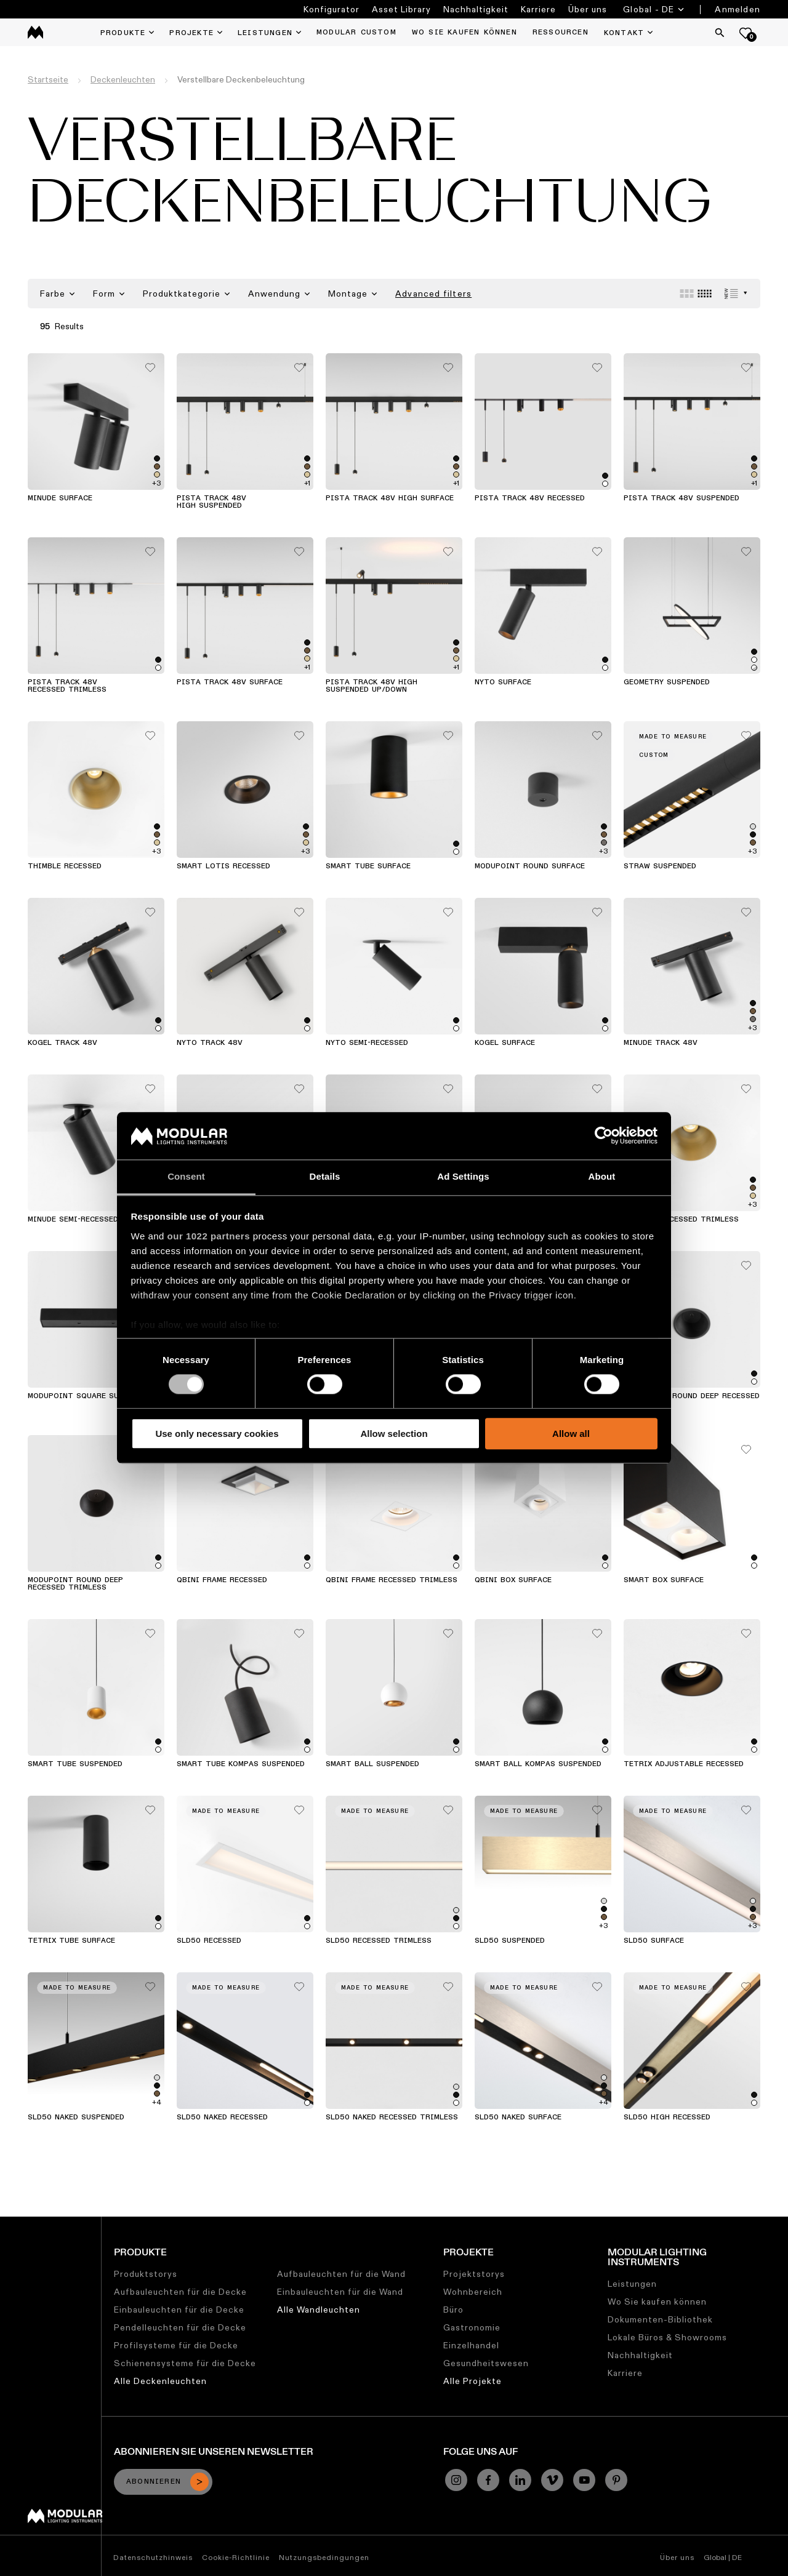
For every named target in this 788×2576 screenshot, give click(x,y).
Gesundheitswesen (486, 2363)
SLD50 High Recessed (667, 2117)
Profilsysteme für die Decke (176, 2345)
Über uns (587, 9)
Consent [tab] (186, 1176)
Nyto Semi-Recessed (367, 1043)
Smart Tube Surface (368, 866)
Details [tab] (325, 1176)
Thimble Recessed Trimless (681, 1219)
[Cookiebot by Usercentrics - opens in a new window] (603, 1136)
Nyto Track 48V (210, 1043)
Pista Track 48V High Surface (390, 498)
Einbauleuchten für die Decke (179, 2309)
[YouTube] (584, 2480)
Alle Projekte (472, 2380)
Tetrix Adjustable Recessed (684, 1764)
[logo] (35, 32)
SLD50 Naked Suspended (76, 2117)
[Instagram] (456, 2480)
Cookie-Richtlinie (236, 2557)
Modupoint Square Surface (85, 1396)
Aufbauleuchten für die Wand (341, 2273)
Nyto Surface (503, 682)
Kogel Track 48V (62, 1043)
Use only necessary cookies (216, 1433)
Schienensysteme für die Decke (185, 2363)
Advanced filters (433, 293)
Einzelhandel (471, 2345)
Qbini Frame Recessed (222, 1580)
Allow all (571, 1433)
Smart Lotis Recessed (223, 866)
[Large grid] (687, 293)
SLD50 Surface (654, 1941)
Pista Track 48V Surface (230, 682)
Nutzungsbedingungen (324, 2557)
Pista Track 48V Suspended (681, 498)
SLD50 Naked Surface (518, 2117)
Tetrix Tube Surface (71, 1941)
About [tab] (602, 1176)
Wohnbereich (472, 2291)
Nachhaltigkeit (476, 9)
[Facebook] (488, 2480)
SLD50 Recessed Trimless (379, 1941)
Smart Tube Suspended (75, 1764)
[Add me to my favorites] (150, 364)
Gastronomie (472, 2327)
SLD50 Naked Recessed (222, 2117)
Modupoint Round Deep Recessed (692, 1396)
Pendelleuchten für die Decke (180, 2327)
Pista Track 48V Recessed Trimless (67, 686)
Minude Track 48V (661, 1043)
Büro (453, 2309)
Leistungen (632, 2283)
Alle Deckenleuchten (160, 2380)
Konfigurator (332, 9)
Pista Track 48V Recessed (530, 498)
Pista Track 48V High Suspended (211, 502)
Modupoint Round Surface (530, 866)
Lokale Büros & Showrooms (667, 2337)
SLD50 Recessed (209, 1941)
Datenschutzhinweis (153, 2557)
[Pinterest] (616, 2480)
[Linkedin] (520, 2480)
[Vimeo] (552, 2480)
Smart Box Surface (664, 1580)
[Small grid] (705, 293)
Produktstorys (145, 2273)
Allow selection (393, 1433)
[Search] (720, 32)
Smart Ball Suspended (372, 1764)
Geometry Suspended (667, 682)
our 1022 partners (208, 1236)
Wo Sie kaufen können (657, 2301)
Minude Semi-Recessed (73, 1219)
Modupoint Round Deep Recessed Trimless (75, 1584)
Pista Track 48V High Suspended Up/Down (371, 686)
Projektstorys (474, 2273)
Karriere (538, 9)
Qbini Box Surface (513, 1580)
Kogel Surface (505, 1043)
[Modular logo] (65, 2520)
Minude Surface (60, 498)
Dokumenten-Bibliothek (660, 2319)
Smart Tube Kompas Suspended (241, 1764)
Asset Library (401, 9)
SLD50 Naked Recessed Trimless (392, 2117)
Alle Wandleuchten (318, 2309)
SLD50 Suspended (510, 1941)
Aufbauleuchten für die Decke (180, 2291)
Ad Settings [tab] (463, 1176)
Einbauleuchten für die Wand (340, 2291)
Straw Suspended (660, 866)
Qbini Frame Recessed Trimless (391, 1580)
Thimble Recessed (65, 866)
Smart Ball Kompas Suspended (538, 1764)
